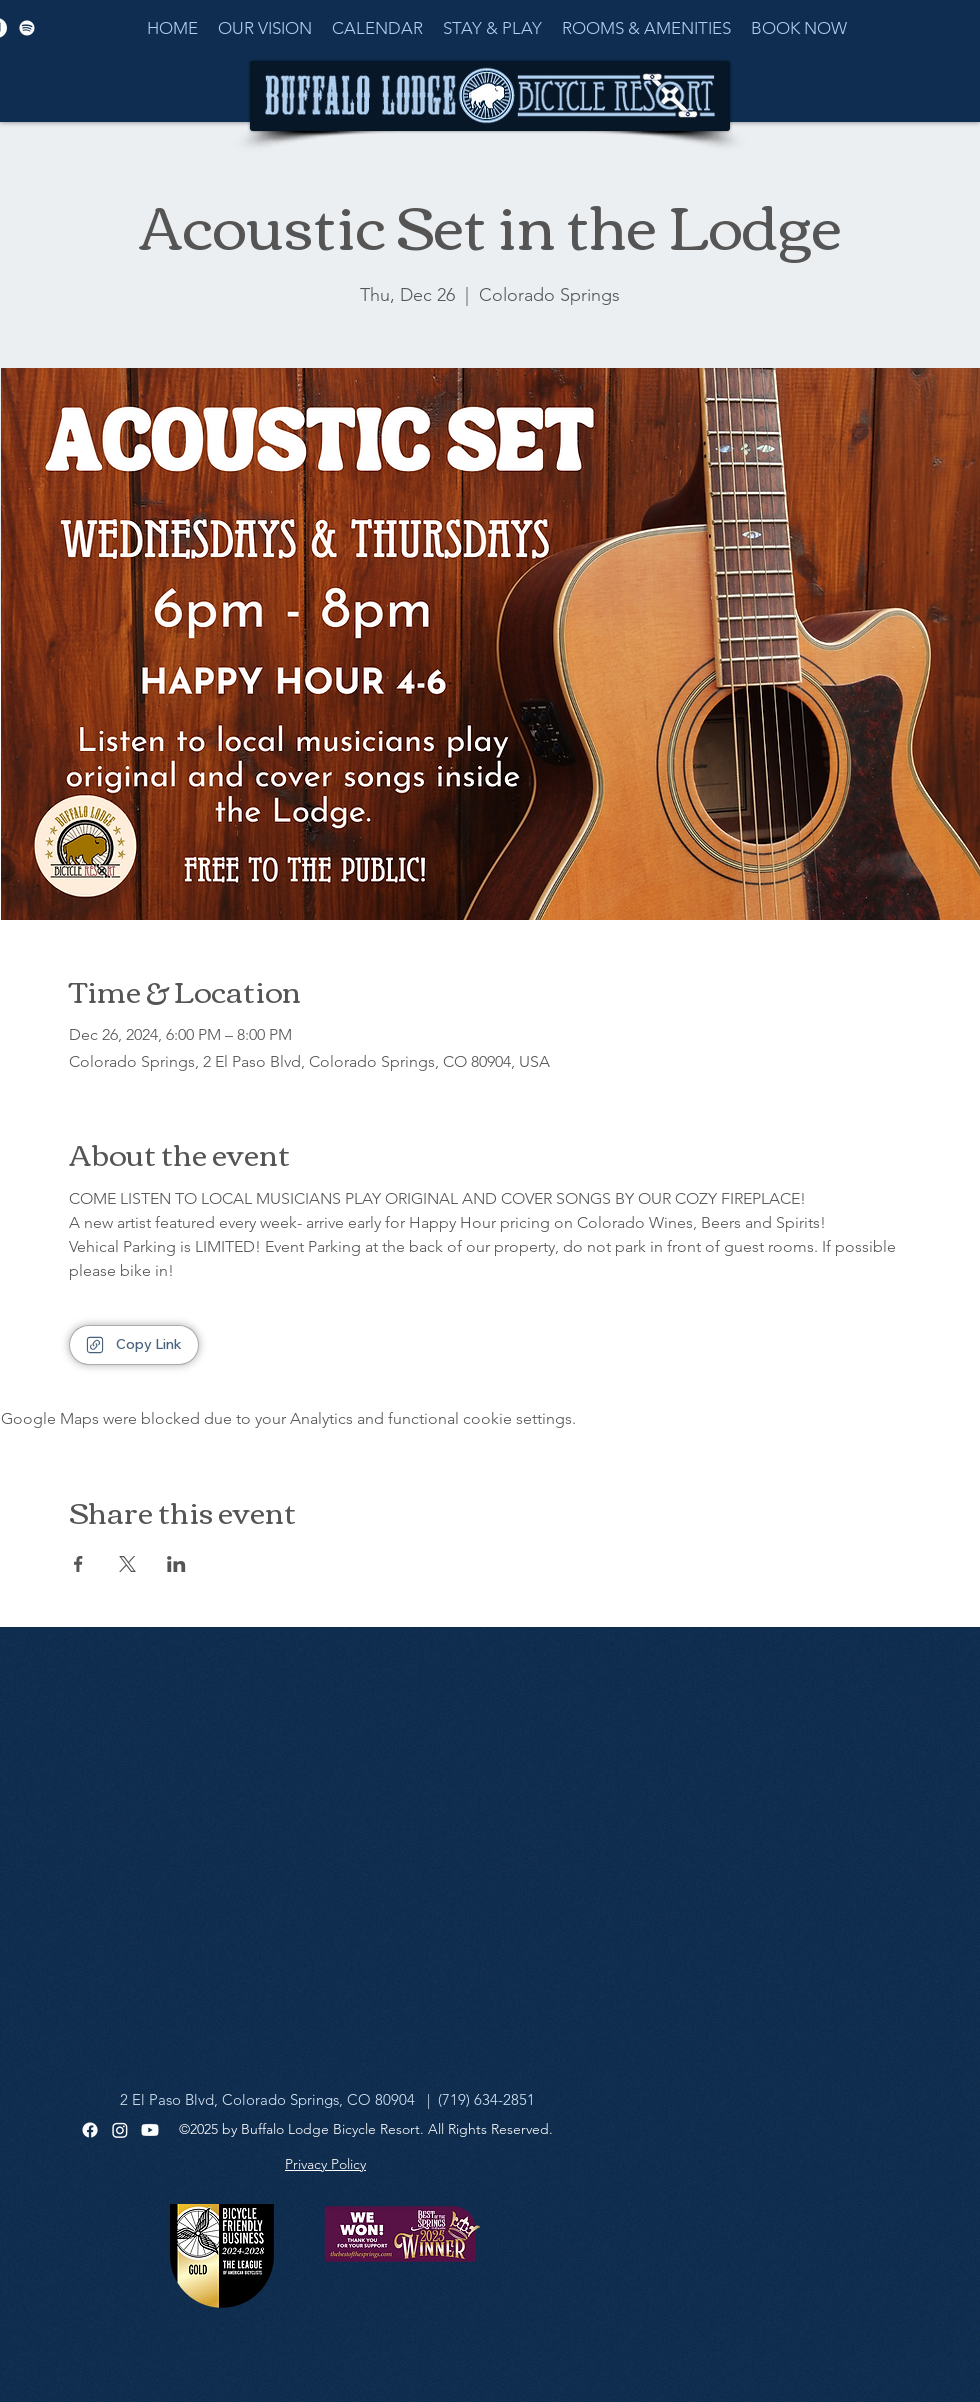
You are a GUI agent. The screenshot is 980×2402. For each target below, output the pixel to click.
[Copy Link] (134, 1345)
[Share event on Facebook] (78, 1564)
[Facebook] (90, 2130)
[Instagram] (120, 2130)
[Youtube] (150, 2130)
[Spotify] (27, 28)
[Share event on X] (127, 1564)
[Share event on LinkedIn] (176, 1564)
